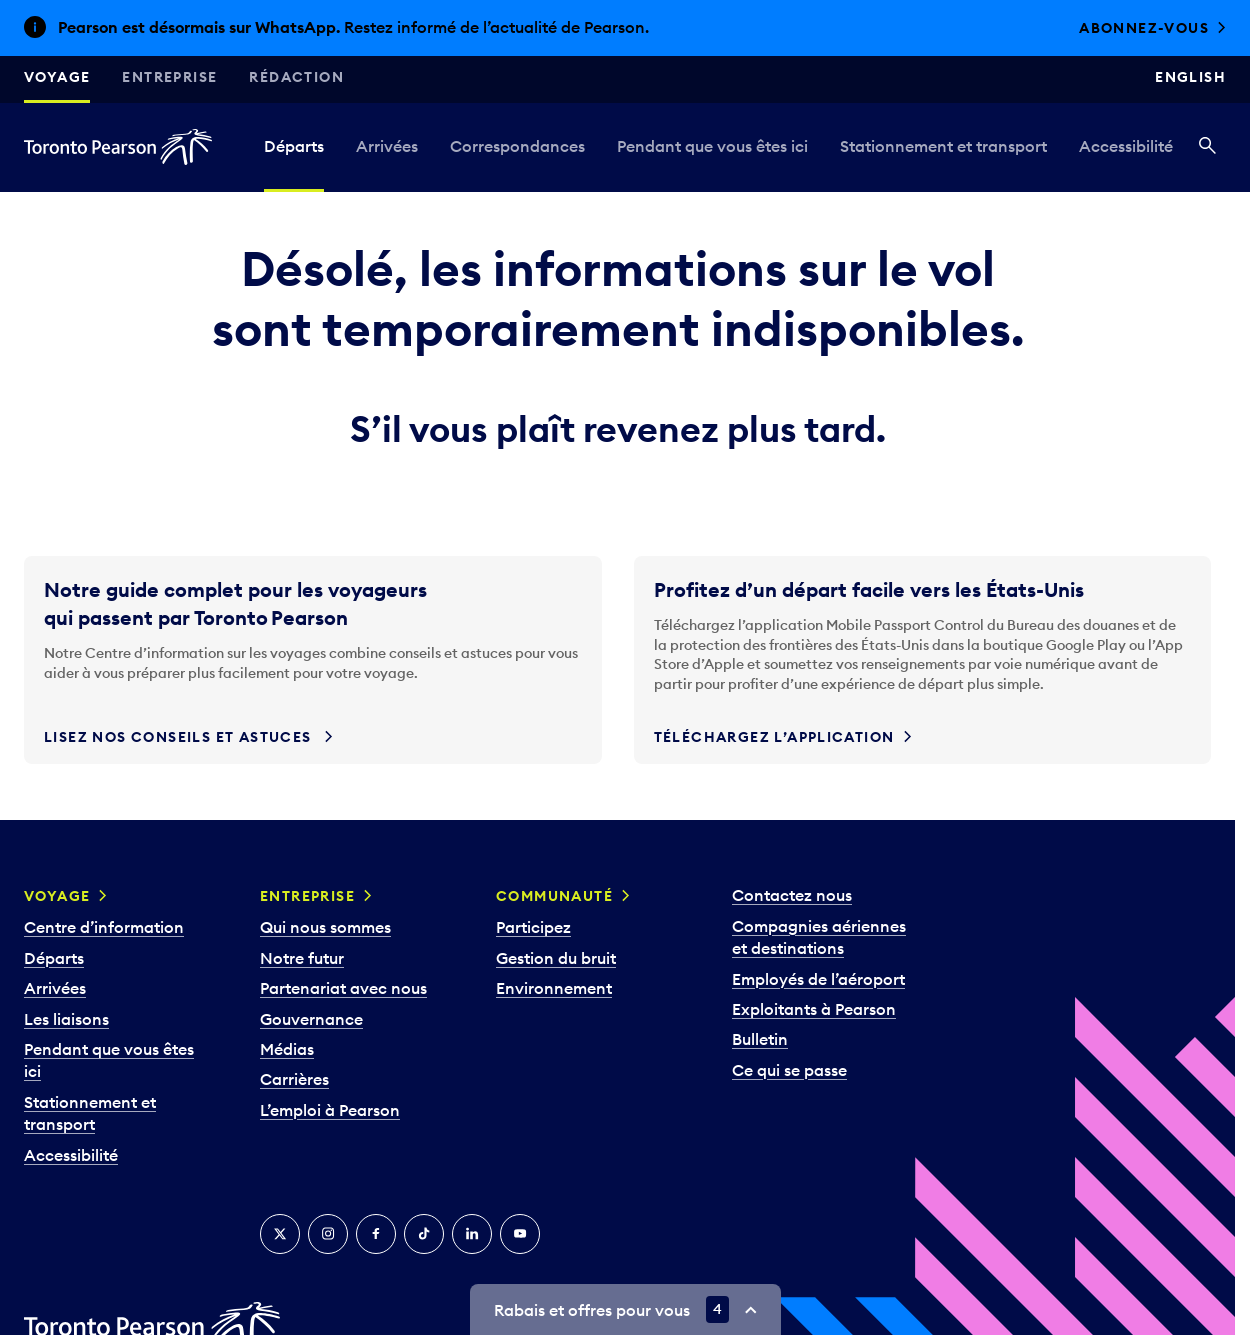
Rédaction (296, 77)
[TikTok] (424, 1234)
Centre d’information (104, 927)
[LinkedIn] (472, 1234)
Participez (533, 927)
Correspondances (517, 146)
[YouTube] (520, 1234)
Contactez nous (792, 895)
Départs (294, 146)
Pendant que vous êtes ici (712, 146)
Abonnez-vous (1144, 28)
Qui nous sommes (325, 927)
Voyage (57, 77)
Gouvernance (311, 1019)
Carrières (294, 1079)
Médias (287, 1049)
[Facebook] (376, 1234)
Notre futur (302, 958)
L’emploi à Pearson (330, 1110)
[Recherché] (1207, 147)
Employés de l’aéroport (818, 979)
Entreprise (169, 77)
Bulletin (760, 1039)
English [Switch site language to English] (1190, 77)
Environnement (554, 988)
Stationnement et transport (943, 146)
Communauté (554, 896)
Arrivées (387, 146)
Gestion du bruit (556, 958)
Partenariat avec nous (343, 988)
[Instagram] (328, 1234)
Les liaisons (66, 1019)
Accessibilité (1126, 146)
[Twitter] (280, 1234)
